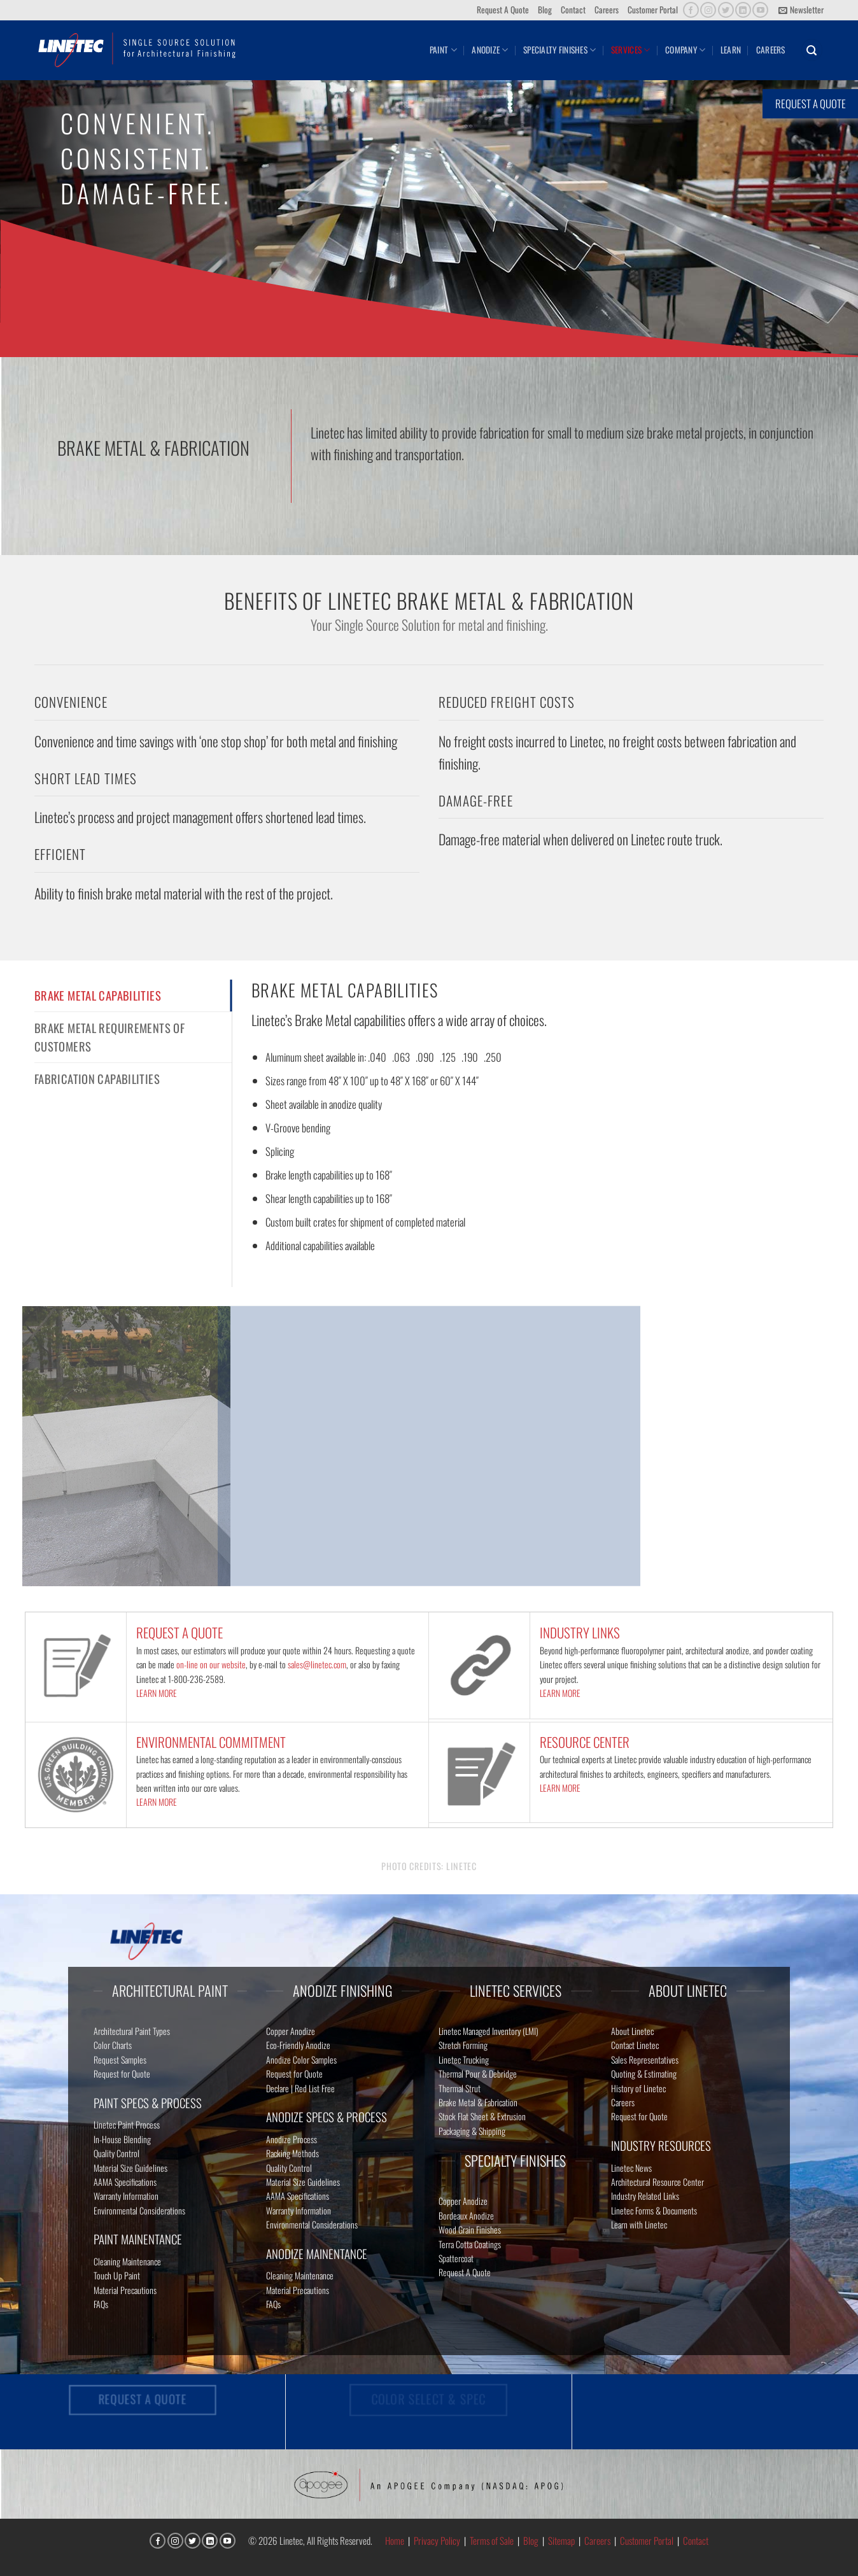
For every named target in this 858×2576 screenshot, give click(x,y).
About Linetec (632, 2031)
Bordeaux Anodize (466, 2215)
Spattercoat (456, 2258)
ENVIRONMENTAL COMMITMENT (211, 1742)
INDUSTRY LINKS (580, 1632)
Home (394, 2540)
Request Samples (120, 2059)
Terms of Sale (492, 2540)
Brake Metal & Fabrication (478, 2102)
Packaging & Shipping (472, 2130)
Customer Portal (653, 9)
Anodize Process (291, 2139)
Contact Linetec (635, 2045)
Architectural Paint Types (132, 2031)
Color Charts (113, 2045)
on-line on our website (211, 1664)
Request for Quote (122, 2073)
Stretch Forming (463, 2045)
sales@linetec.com (317, 1664)
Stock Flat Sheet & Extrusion (482, 2116)
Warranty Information (126, 2195)
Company (685, 49)
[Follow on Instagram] (708, 10)
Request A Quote (503, 9)
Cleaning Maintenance (127, 2261)
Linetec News (631, 2167)
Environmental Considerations (139, 2210)
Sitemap (561, 2540)
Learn (731, 49)
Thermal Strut (460, 2088)
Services (631, 49)
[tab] (133, 995)
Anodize (490, 49)
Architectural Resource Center (657, 2181)
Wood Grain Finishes (470, 2229)
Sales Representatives (645, 2059)
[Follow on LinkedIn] (743, 10)
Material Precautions (125, 2290)
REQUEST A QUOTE (179, 1632)
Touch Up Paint (117, 2275)
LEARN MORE (156, 1693)
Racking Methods (292, 2153)
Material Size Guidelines (130, 2167)
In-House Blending (122, 2139)
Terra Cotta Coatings (470, 2244)
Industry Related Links (645, 2195)
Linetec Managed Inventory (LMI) (488, 2031)
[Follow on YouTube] (760, 10)
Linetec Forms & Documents (654, 2210)
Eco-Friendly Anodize (298, 2045)
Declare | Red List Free (300, 2088)
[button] (801, 10)
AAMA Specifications (125, 2181)
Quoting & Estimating (644, 2073)
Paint (443, 49)
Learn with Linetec (639, 2224)
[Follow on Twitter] (726, 10)
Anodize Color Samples (301, 2059)
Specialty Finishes (559, 49)
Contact (573, 9)
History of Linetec (638, 2088)
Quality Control (116, 2153)
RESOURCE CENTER (584, 1742)
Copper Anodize (290, 2031)
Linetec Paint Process (127, 2124)
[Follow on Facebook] (691, 10)
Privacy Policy (437, 2540)
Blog (545, 9)
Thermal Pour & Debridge (478, 2073)
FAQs (101, 2304)
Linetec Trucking (464, 2059)
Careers (606, 9)
